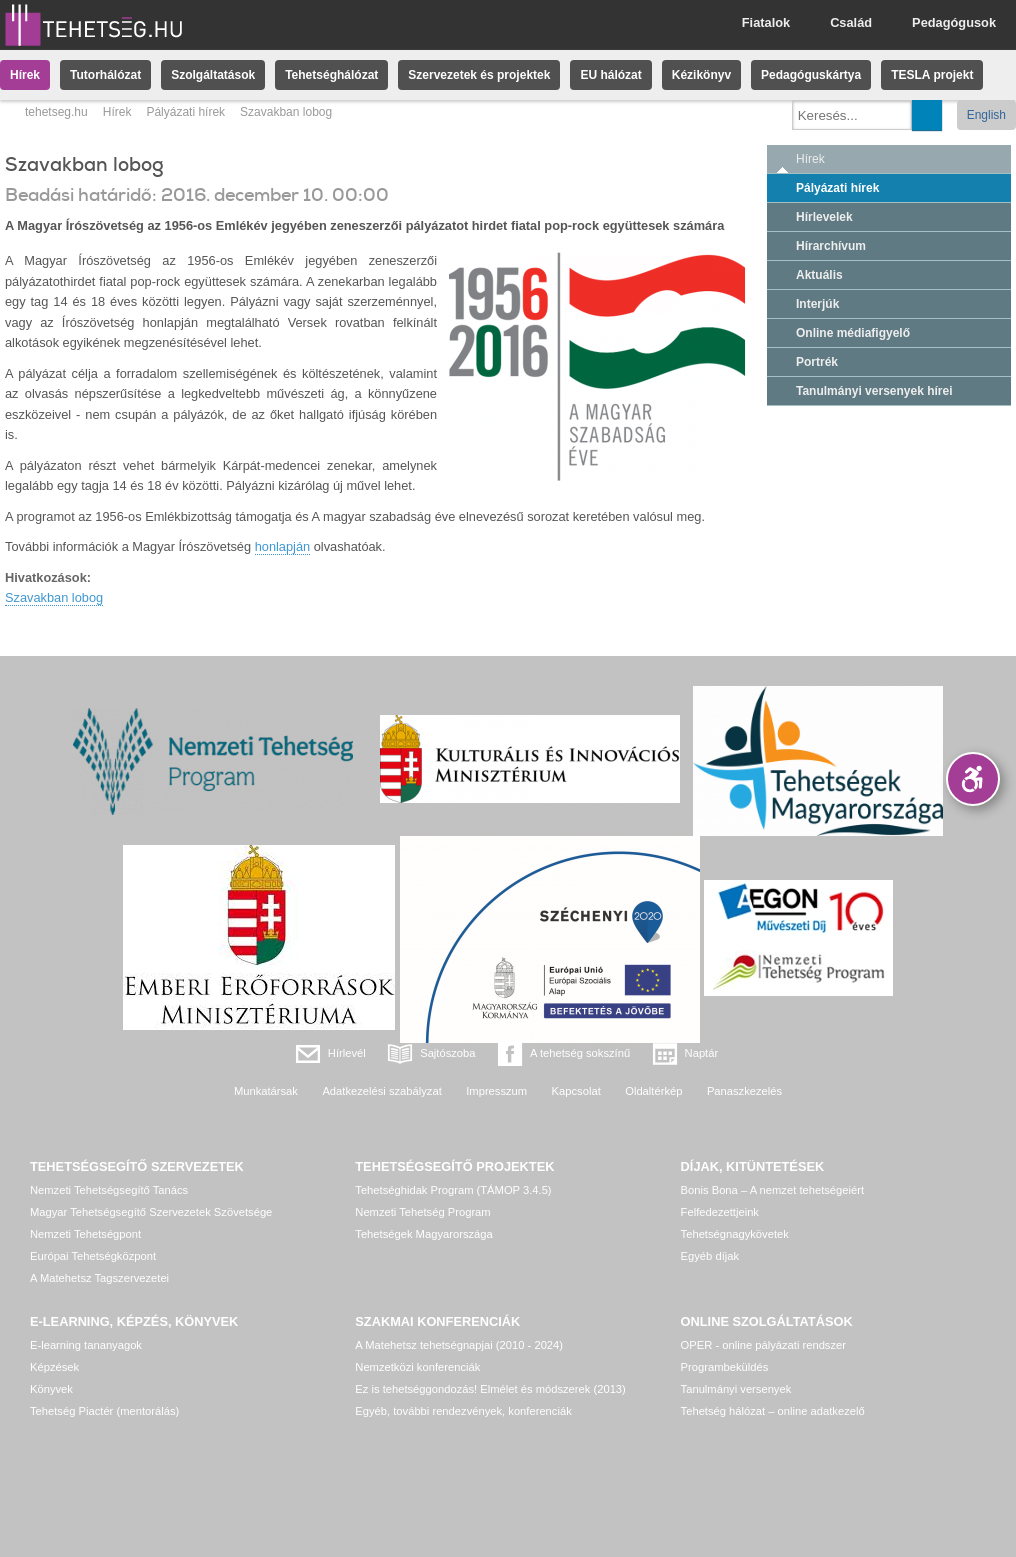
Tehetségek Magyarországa (423, 1234)
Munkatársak (266, 1091)
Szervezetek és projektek (479, 75)
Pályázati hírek (185, 112)
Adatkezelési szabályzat (381, 1091)
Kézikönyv (701, 75)
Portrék (817, 362)
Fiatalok (766, 22)
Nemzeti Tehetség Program (422, 1212)
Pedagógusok (954, 22)
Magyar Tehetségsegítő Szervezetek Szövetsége (151, 1212)
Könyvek (51, 1389)
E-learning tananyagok (86, 1345)
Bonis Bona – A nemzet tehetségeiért (772, 1190)
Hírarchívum (831, 246)
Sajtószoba (447, 1053)
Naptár (702, 1053)
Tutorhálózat (105, 75)
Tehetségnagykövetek (735, 1234)
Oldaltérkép (653, 1091)
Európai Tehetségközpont (93, 1256)
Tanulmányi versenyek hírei (874, 391)
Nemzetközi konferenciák (417, 1367)
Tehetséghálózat (331, 75)
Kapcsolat (576, 1091)
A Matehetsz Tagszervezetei (99, 1278)
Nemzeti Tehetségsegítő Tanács (109, 1190)
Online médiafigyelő (853, 333)
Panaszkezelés (744, 1091)
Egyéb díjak (710, 1256)
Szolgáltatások (213, 75)
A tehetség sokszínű (580, 1053)
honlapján (283, 546)
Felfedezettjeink (720, 1212)
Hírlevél (347, 1053)
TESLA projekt (932, 75)
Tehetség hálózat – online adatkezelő (773, 1411)
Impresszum (496, 1091)
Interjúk (817, 304)
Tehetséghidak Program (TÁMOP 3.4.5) (453, 1190)
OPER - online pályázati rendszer (763, 1345)
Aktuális (819, 275)
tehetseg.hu (56, 112)
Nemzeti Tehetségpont (85, 1234)
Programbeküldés (725, 1367)
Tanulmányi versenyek (736, 1389)
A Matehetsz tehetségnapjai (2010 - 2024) (459, 1345)
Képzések (54, 1367)
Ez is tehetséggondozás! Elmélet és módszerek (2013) (490, 1389)
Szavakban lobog (54, 597)
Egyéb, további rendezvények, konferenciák (463, 1411)
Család (851, 22)
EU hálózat (610, 75)
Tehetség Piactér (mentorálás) (104, 1411)
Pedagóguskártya (811, 75)
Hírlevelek (824, 217)
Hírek (25, 75)
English (986, 115)
